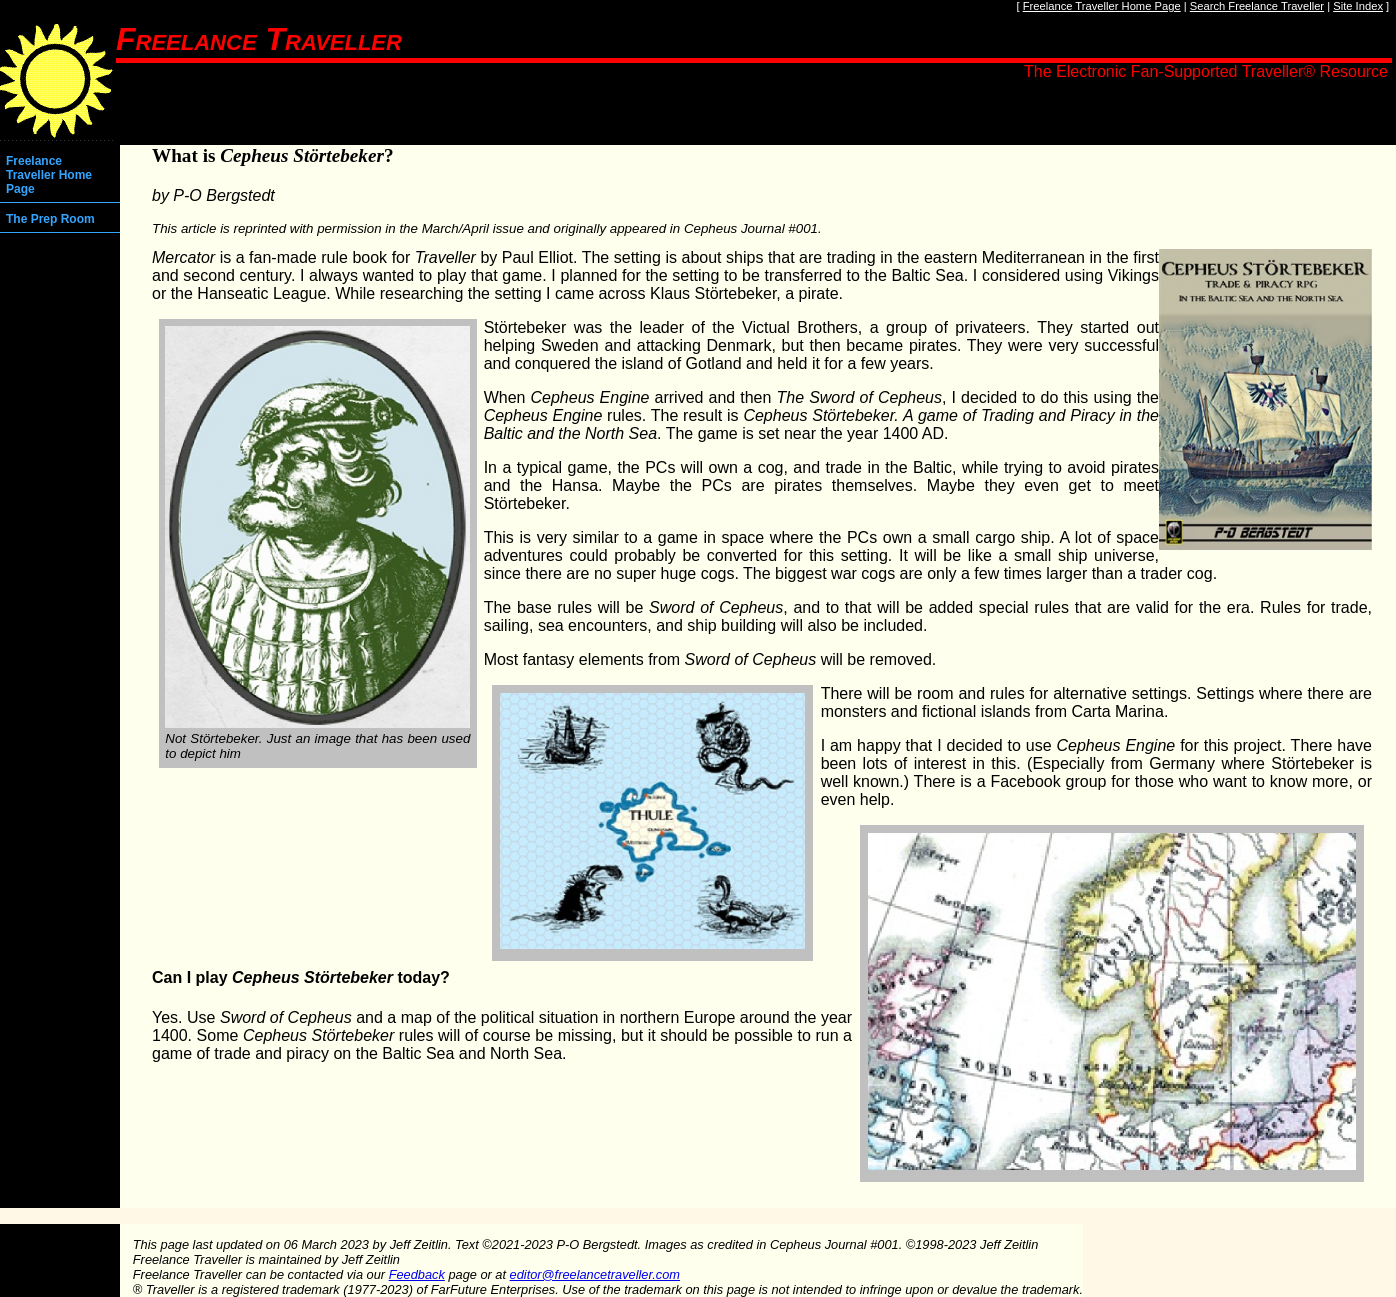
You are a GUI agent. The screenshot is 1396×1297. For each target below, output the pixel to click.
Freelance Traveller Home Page (1102, 6)
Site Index (1358, 6)
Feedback (417, 1274)
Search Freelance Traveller (1257, 6)
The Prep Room (50, 219)
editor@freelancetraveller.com (595, 1274)
